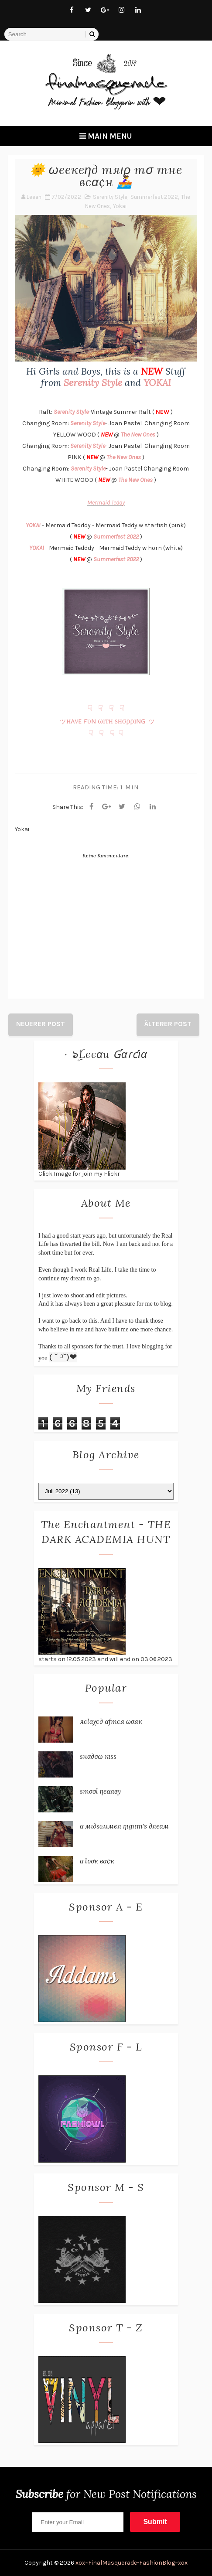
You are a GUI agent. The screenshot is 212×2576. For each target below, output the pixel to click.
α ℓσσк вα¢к (97, 1860)
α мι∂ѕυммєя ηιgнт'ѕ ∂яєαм (124, 1826)
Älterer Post (167, 1024)
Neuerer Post (40, 1024)
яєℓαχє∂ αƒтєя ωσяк (111, 1721)
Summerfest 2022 (154, 197)
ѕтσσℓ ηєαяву (100, 1791)
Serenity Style (110, 197)
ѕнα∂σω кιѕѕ (98, 1756)
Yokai (120, 206)
